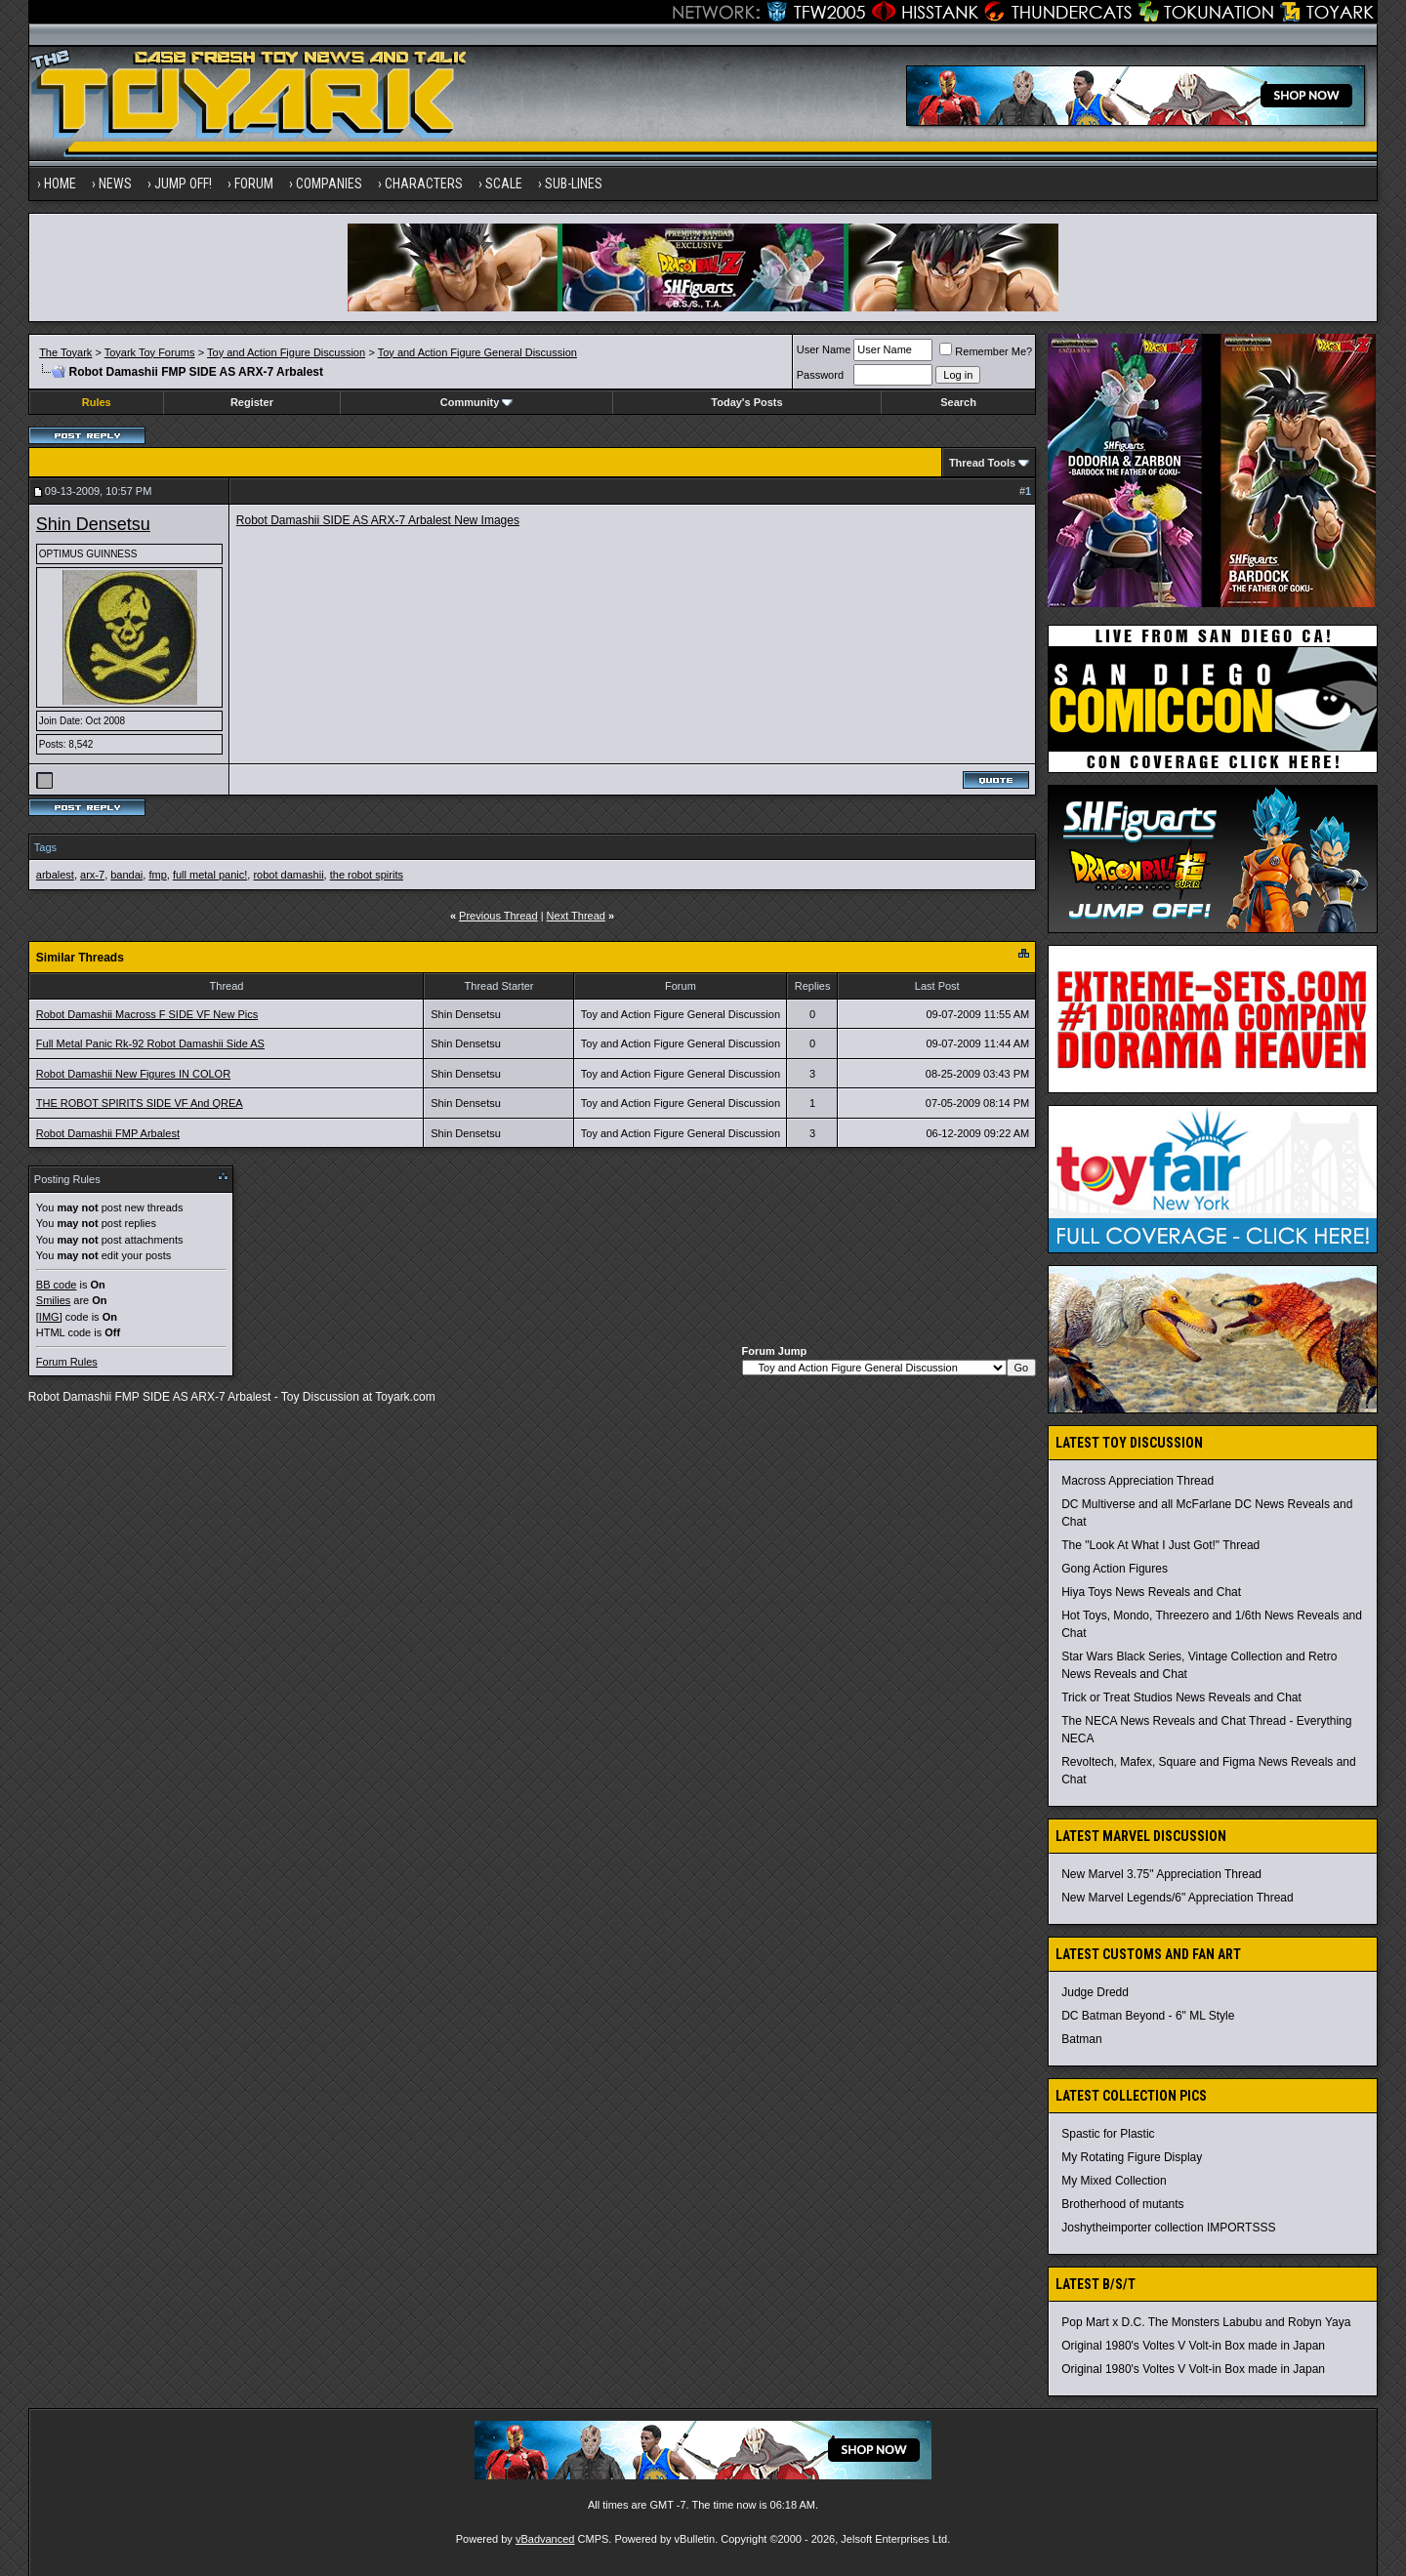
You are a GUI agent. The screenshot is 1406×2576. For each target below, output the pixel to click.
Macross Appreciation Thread (1137, 1481)
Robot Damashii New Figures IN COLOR (133, 1074)
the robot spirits (366, 874)
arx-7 (92, 874)
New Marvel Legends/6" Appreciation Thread (1177, 1897)
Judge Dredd (1095, 1992)
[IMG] (49, 1317)
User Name (824, 349)
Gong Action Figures (1114, 1568)
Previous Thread (498, 915)
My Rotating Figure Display (1131, 2157)
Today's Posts (746, 402)
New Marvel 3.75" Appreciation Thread (1161, 1874)
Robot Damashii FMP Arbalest (108, 1133)
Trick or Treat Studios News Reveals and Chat (1181, 1697)
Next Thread (576, 915)
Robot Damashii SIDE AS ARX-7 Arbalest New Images (377, 520)
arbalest (55, 874)
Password (820, 375)
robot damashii (288, 874)
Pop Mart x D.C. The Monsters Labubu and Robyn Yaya (1205, 2322)
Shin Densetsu (93, 524)
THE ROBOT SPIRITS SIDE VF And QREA (139, 1103)
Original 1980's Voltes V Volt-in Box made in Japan (1193, 2345)
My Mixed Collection (1113, 2181)
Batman (1081, 2039)
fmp (157, 874)
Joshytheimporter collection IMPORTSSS (1168, 2227)
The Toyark (65, 352)
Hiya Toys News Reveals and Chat (1151, 1592)
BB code (56, 1284)
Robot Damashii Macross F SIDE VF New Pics (147, 1014)
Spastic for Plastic (1107, 2134)
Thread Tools (982, 463)
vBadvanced (545, 2539)
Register (251, 402)
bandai (126, 874)
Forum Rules (67, 1362)
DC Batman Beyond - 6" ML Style (1147, 2016)
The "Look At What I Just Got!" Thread (1160, 1545)
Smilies (53, 1300)
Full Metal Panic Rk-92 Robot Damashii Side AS (150, 1043)
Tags (45, 847)
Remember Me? (985, 351)
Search (958, 402)
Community (477, 402)
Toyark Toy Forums (149, 352)
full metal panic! (210, 874)
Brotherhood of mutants (1122, 2204)
